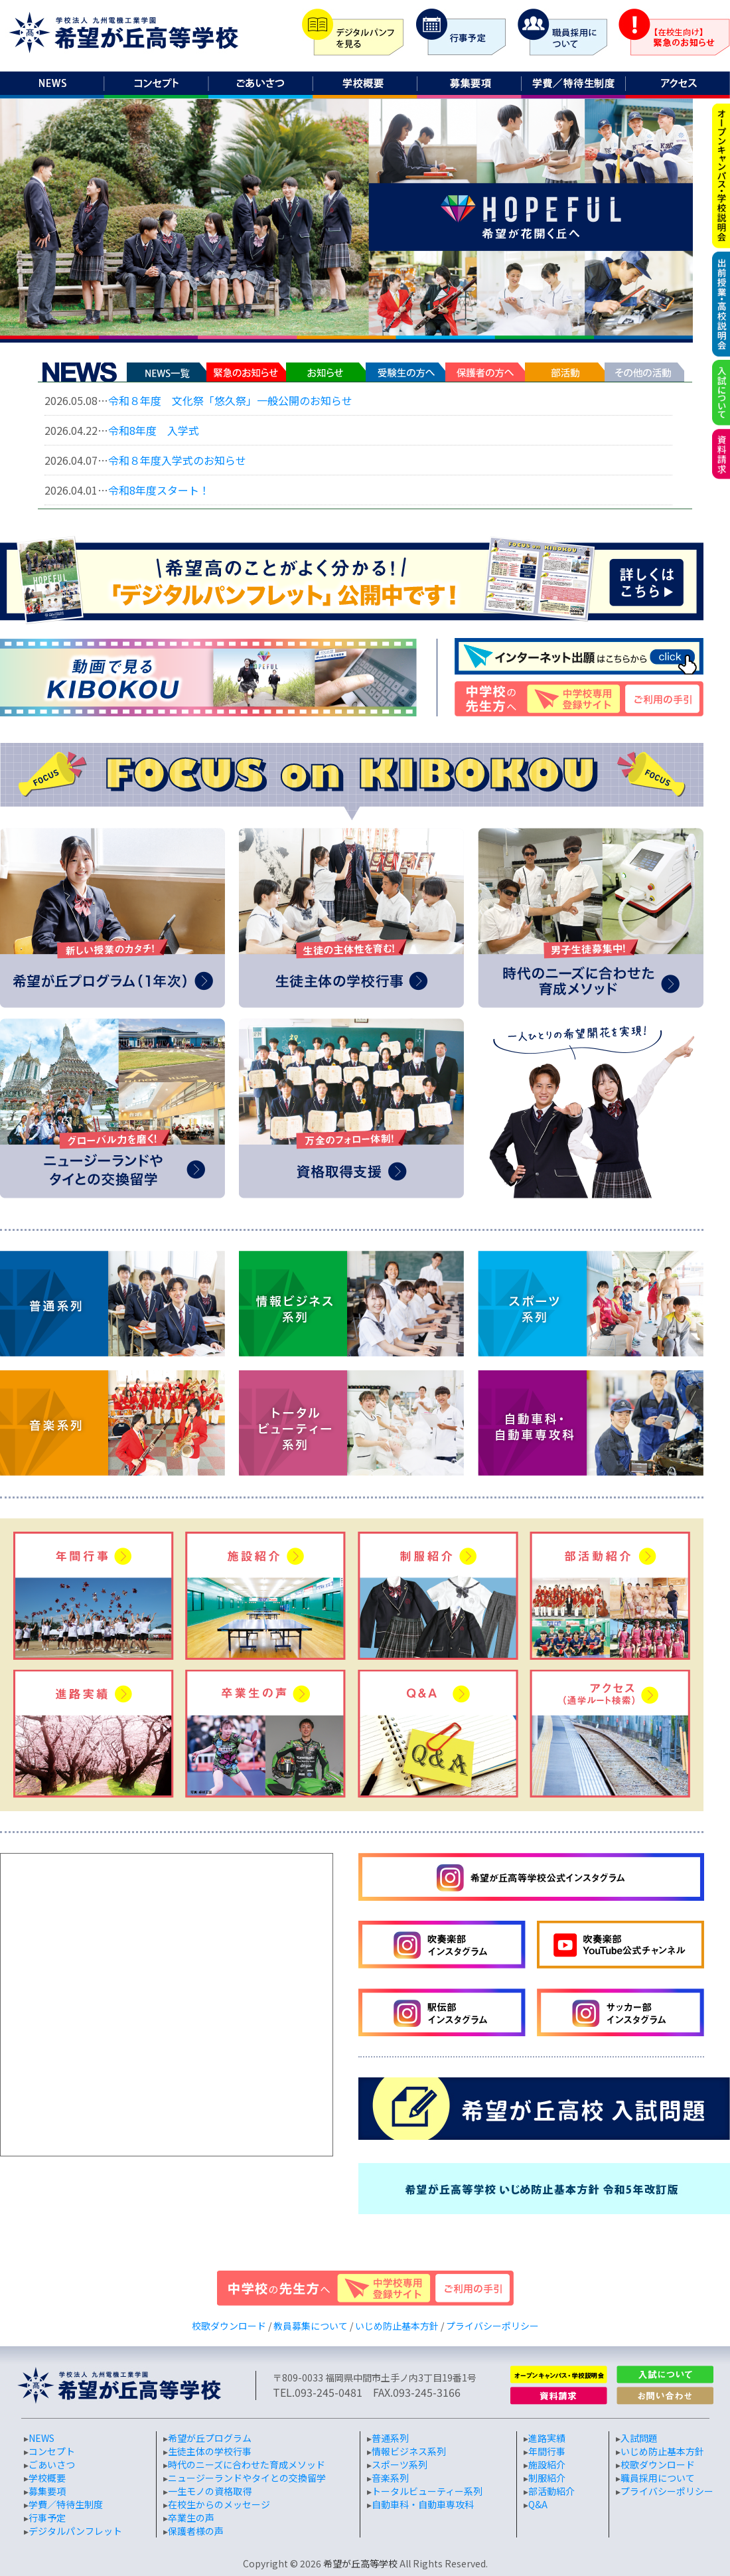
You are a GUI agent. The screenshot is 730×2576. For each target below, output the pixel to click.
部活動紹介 (551, 2491)
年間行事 (546, 2451)
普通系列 (390, 2438)
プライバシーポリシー (492, 2325)
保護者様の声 (196, 2530)
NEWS (41, 2438)
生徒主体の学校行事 (210, 2451)
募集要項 (47, 2491)
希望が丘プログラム (210, 2438)
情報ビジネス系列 (409, 2451)
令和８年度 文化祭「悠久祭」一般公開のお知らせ (230, 400)
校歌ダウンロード (229, 2325)
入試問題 (639, 2438)
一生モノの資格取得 (210, 2491)
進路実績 (546, 2438)
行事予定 (47, 2517)
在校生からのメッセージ (219, 2504)
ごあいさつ (52, 2464)
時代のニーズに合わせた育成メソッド (246, 2464)
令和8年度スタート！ (159, 490)
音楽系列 (390, 2477)
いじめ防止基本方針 (397, 2325)
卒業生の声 (191, 2517)
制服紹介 (546, 2477)
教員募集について (310, 2325)
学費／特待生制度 (66, 2504)
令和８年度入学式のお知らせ (177, 460)
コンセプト (52, 2451)
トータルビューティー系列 (427, 2491)
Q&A (538, 2504)
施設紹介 (546, 2464)
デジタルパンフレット (75, 2530)
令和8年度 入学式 (153, 430)
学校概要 (47, 2477)
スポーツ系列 (399, 2464)
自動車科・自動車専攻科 (423, 2504)
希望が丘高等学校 (360, 2563)
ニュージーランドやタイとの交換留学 (247, 2477)
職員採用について (657, 2477)
